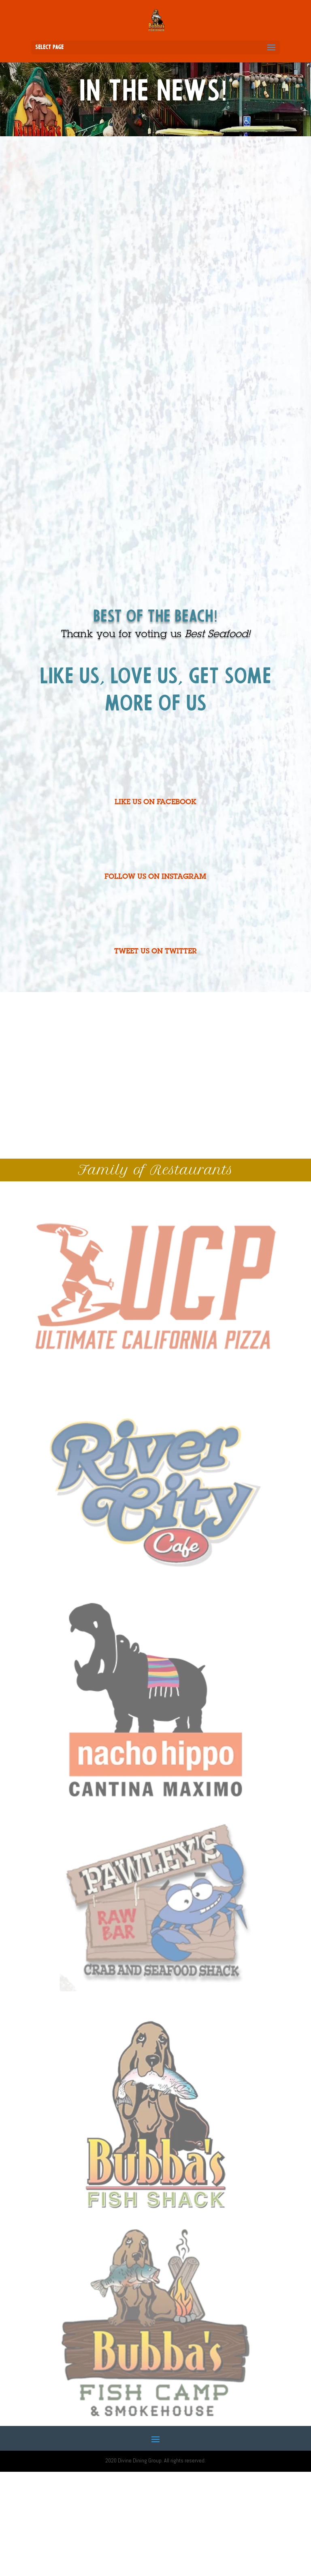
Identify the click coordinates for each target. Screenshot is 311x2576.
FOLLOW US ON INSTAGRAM (155, 877)
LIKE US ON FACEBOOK (155, 802)
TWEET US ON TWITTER (155, 951)
